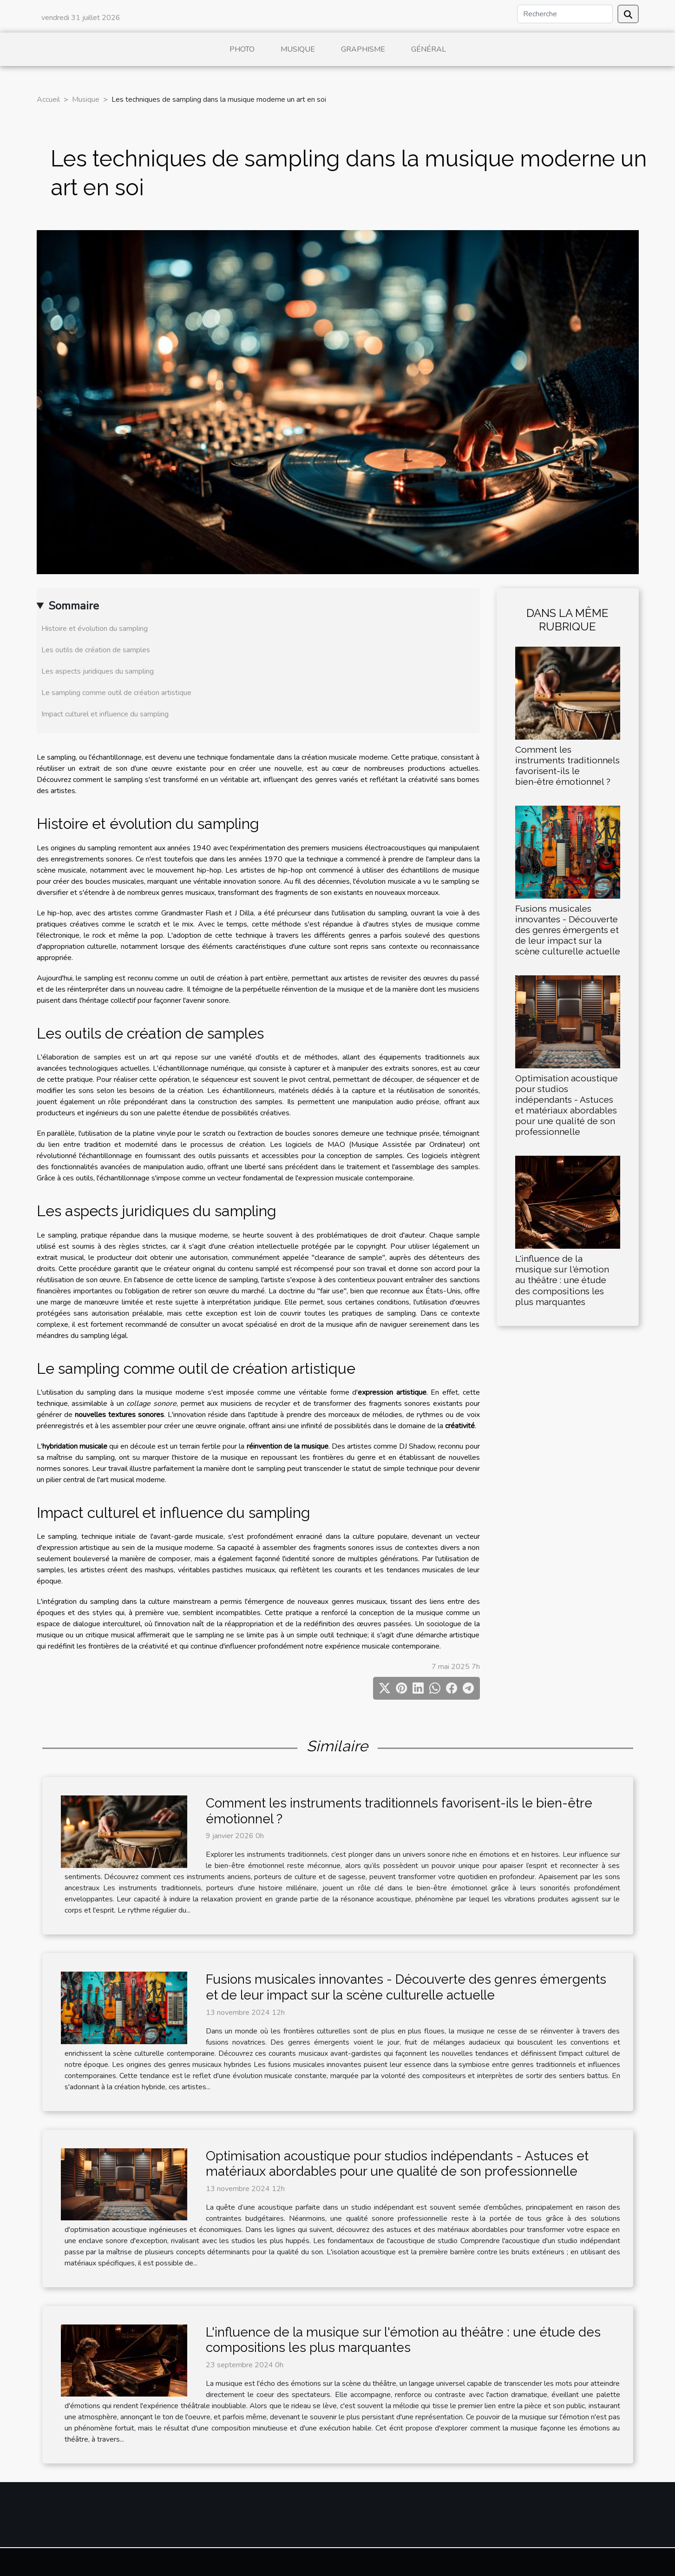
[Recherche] (565, 14)
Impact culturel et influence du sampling (105, 714)
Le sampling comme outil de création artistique (116, 693)
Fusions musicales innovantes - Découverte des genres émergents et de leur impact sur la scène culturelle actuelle (567, 929)
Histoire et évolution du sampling (94, 628)
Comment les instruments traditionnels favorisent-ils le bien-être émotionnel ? (567, 765)
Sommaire (73, 605)
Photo (242, 49)
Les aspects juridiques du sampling (97, 671)
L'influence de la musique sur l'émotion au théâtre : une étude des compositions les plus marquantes (562, 1279)
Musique (298, 49)
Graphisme (363, 49)
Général (428, 49)
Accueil (48, 99)
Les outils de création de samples (95, 650)
